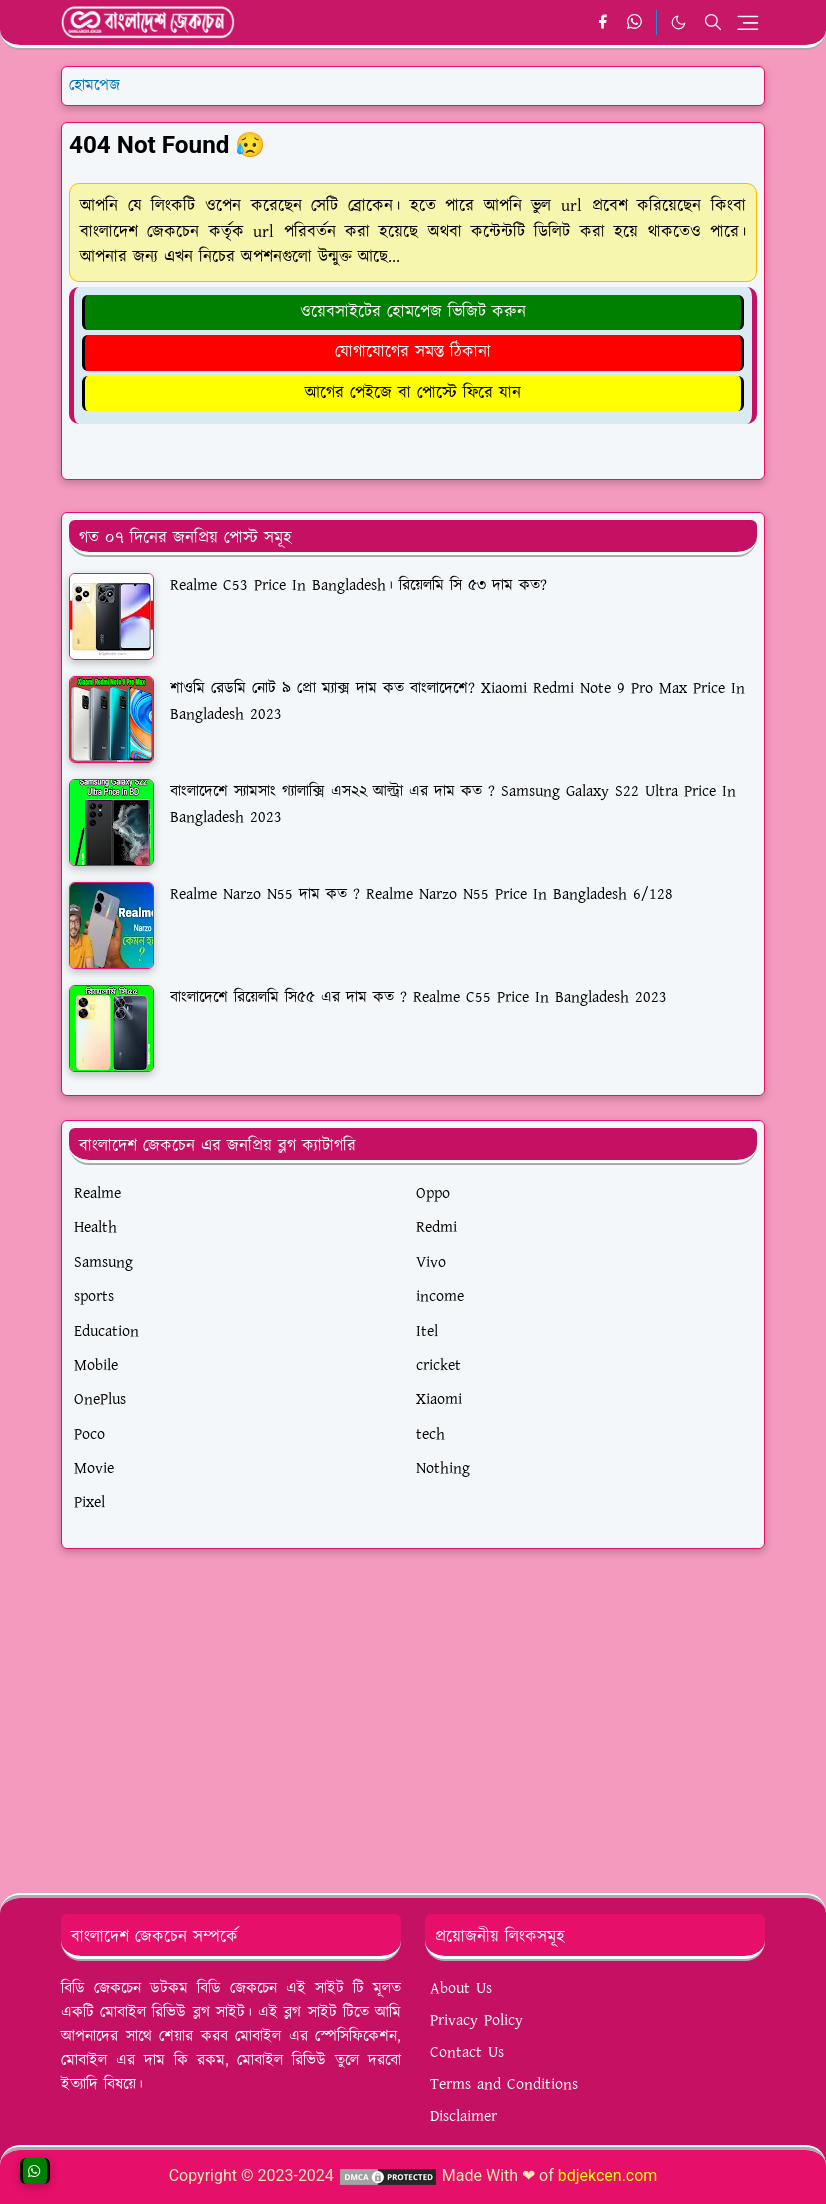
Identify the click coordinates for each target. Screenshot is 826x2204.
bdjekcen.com (608, 2175)
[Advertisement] (413, 1713)
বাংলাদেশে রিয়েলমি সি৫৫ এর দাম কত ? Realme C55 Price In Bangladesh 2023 (418, 997)
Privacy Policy (476, 2020)
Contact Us (467, 2052)
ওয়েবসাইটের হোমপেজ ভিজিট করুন (413, 312)
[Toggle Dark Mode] (678, 22)
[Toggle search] (713, 22)
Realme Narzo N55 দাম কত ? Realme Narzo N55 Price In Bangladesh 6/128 (421, 894)
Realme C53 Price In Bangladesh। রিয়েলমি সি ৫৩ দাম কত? (358, 585)
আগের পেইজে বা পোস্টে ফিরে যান (413, 393)
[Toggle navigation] (748, 23)
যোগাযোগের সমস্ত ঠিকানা (413, 352)
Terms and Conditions (504, 2084)
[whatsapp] (635, 23)
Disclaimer (463, 2116)
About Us (461, 1988)
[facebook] (602, 23)
